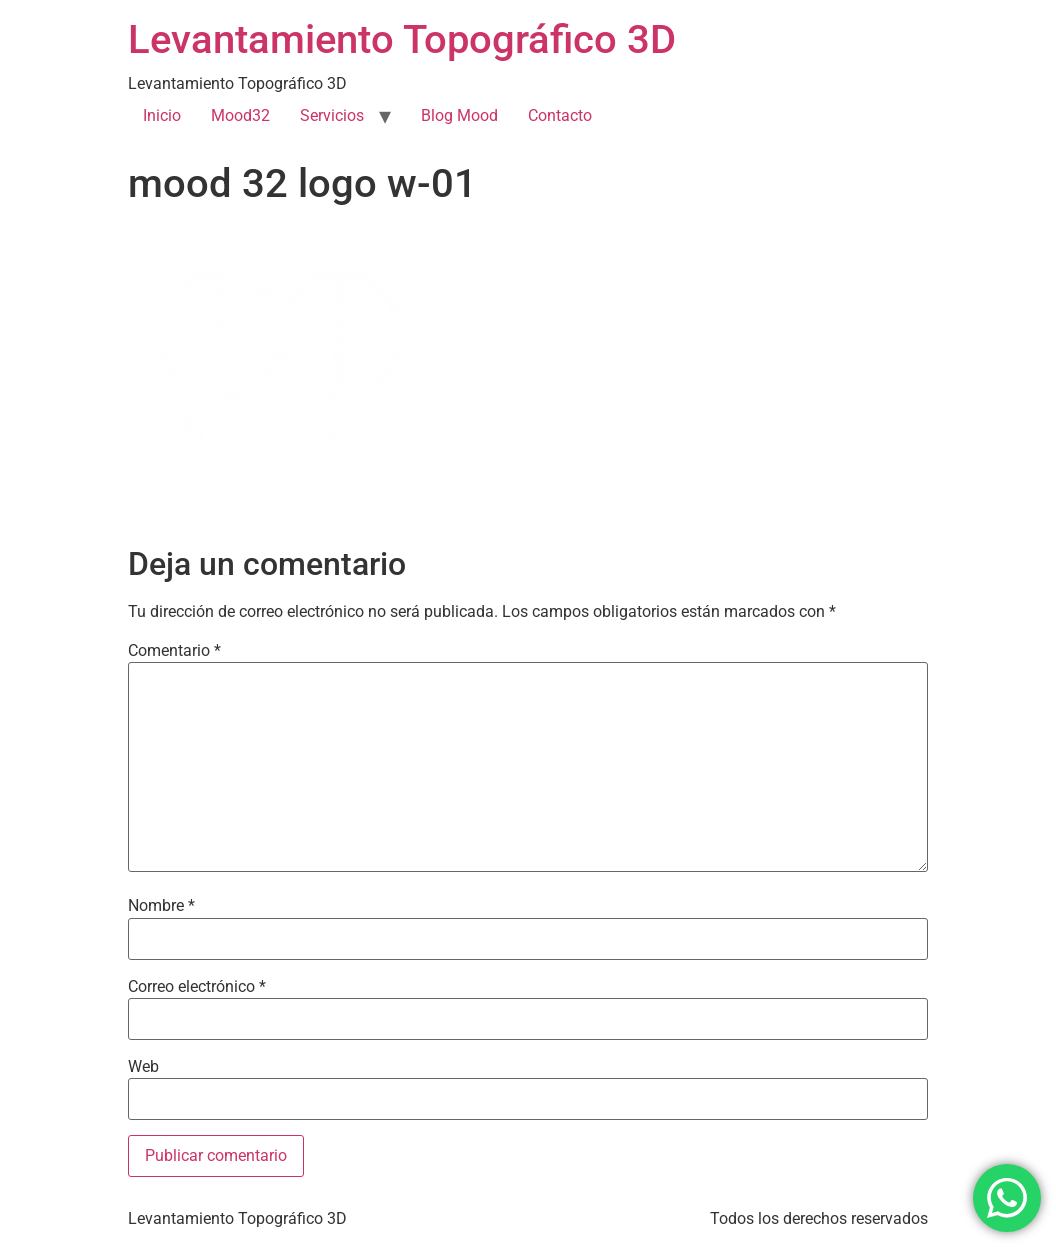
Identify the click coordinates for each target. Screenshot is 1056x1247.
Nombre (161, 906)
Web (143, 1067)
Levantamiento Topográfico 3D (402, 39)
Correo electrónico (197, 987)
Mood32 (240, 115)
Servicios (332, 115)
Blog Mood (459, 115)
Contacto (560, 115)
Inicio (162, 115)
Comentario (174, 651)
